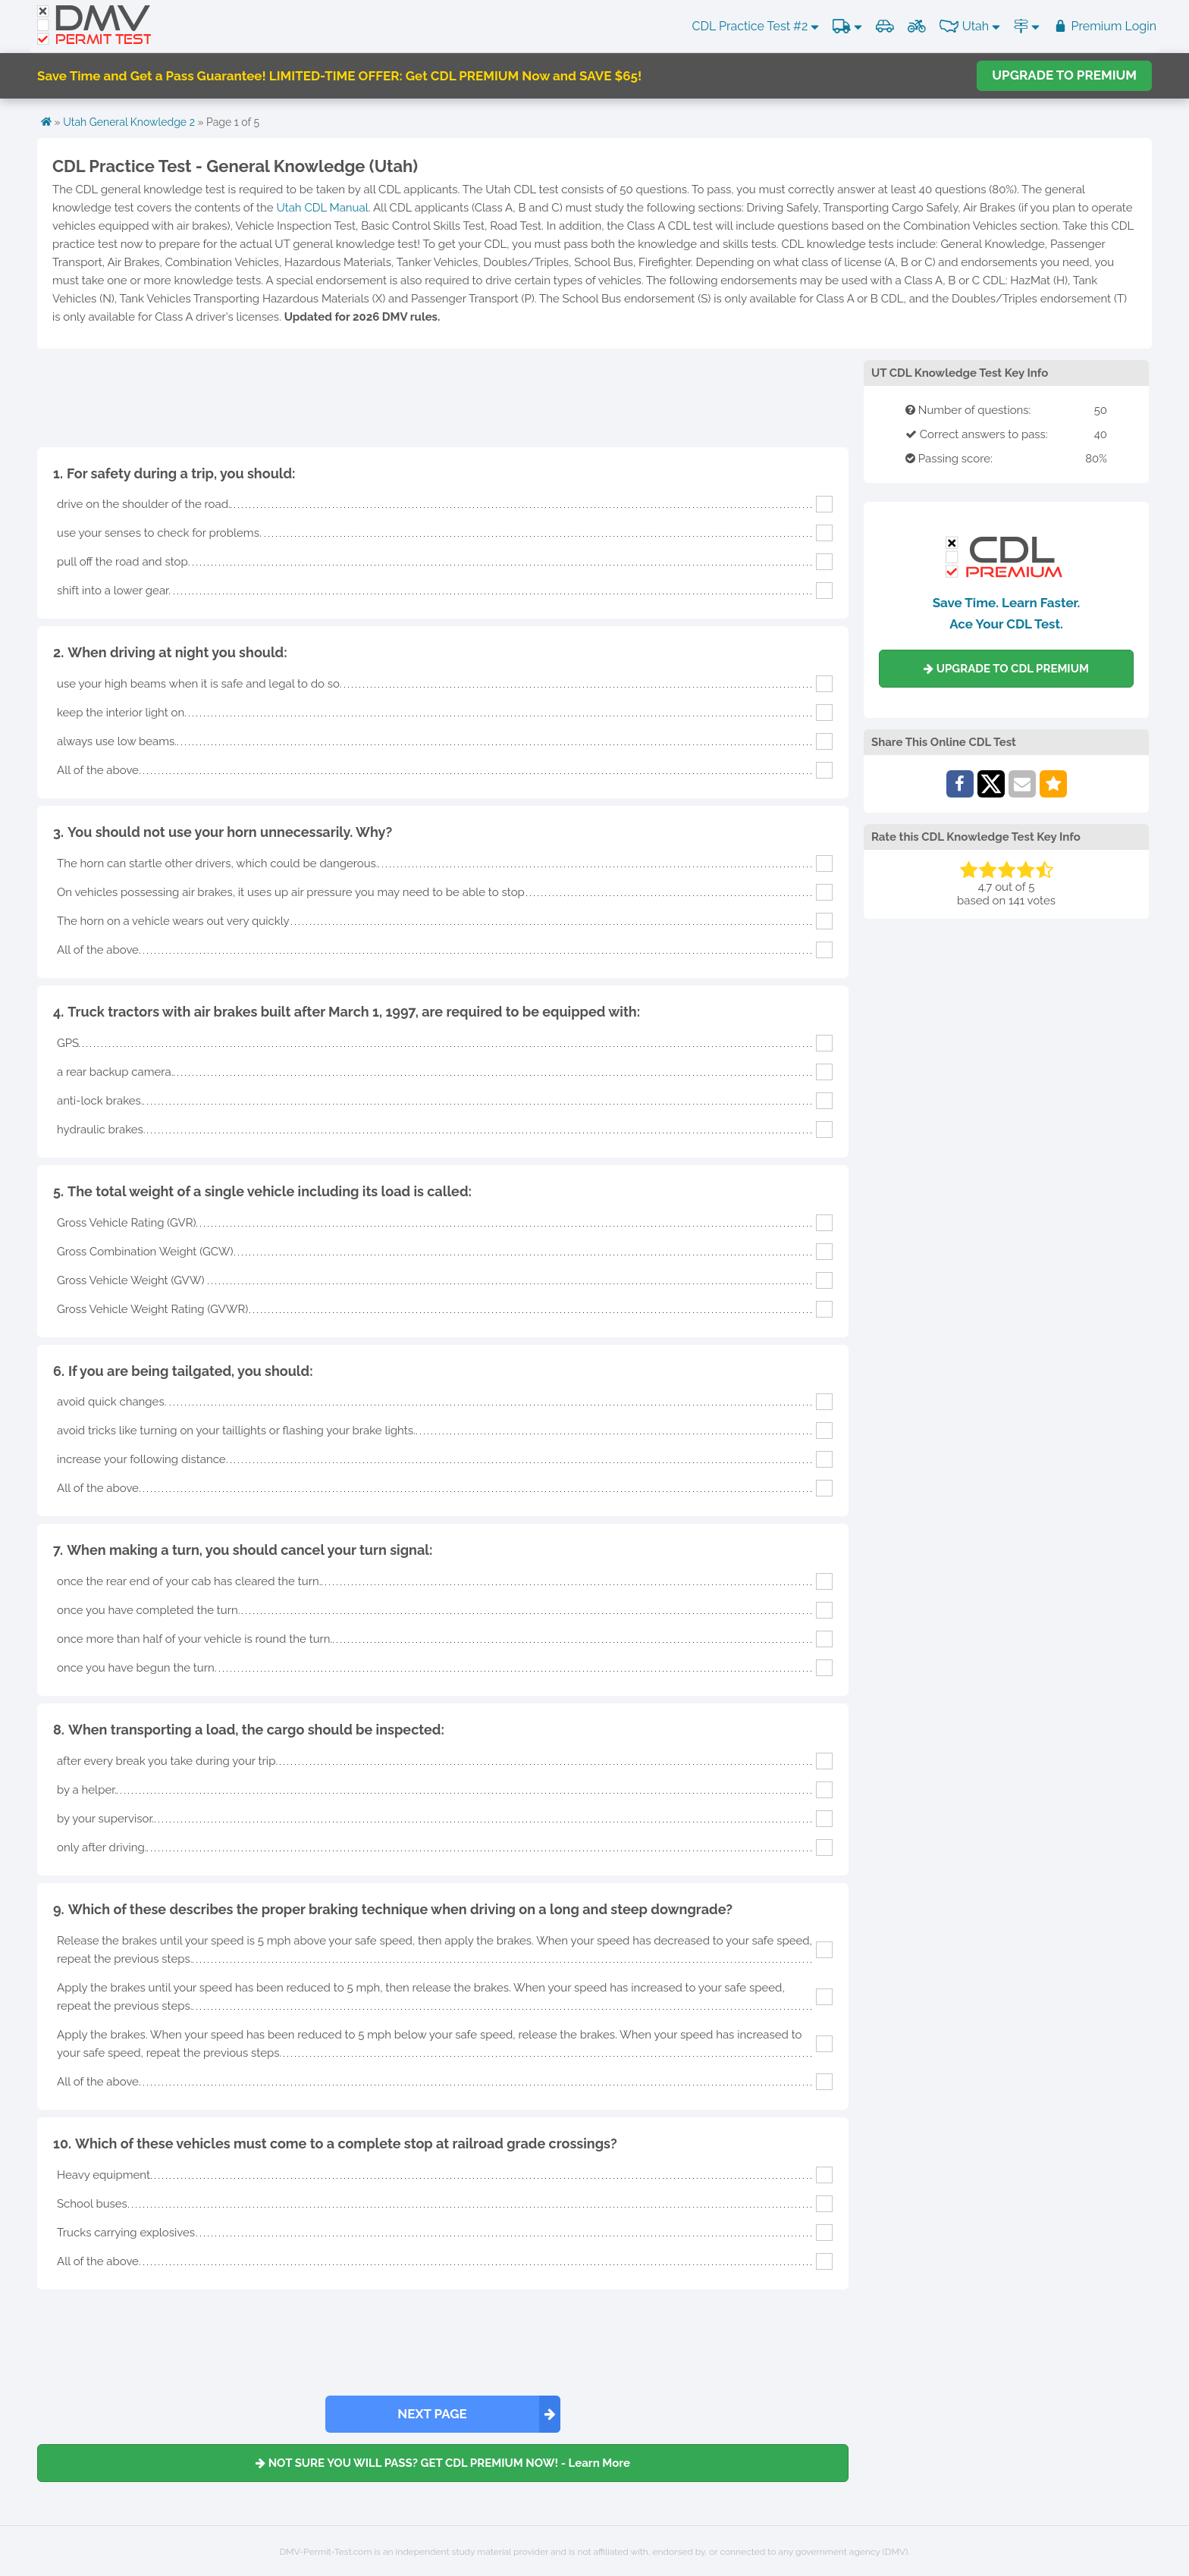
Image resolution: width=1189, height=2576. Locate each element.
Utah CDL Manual (322, 208)
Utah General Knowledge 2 (129, 122)
